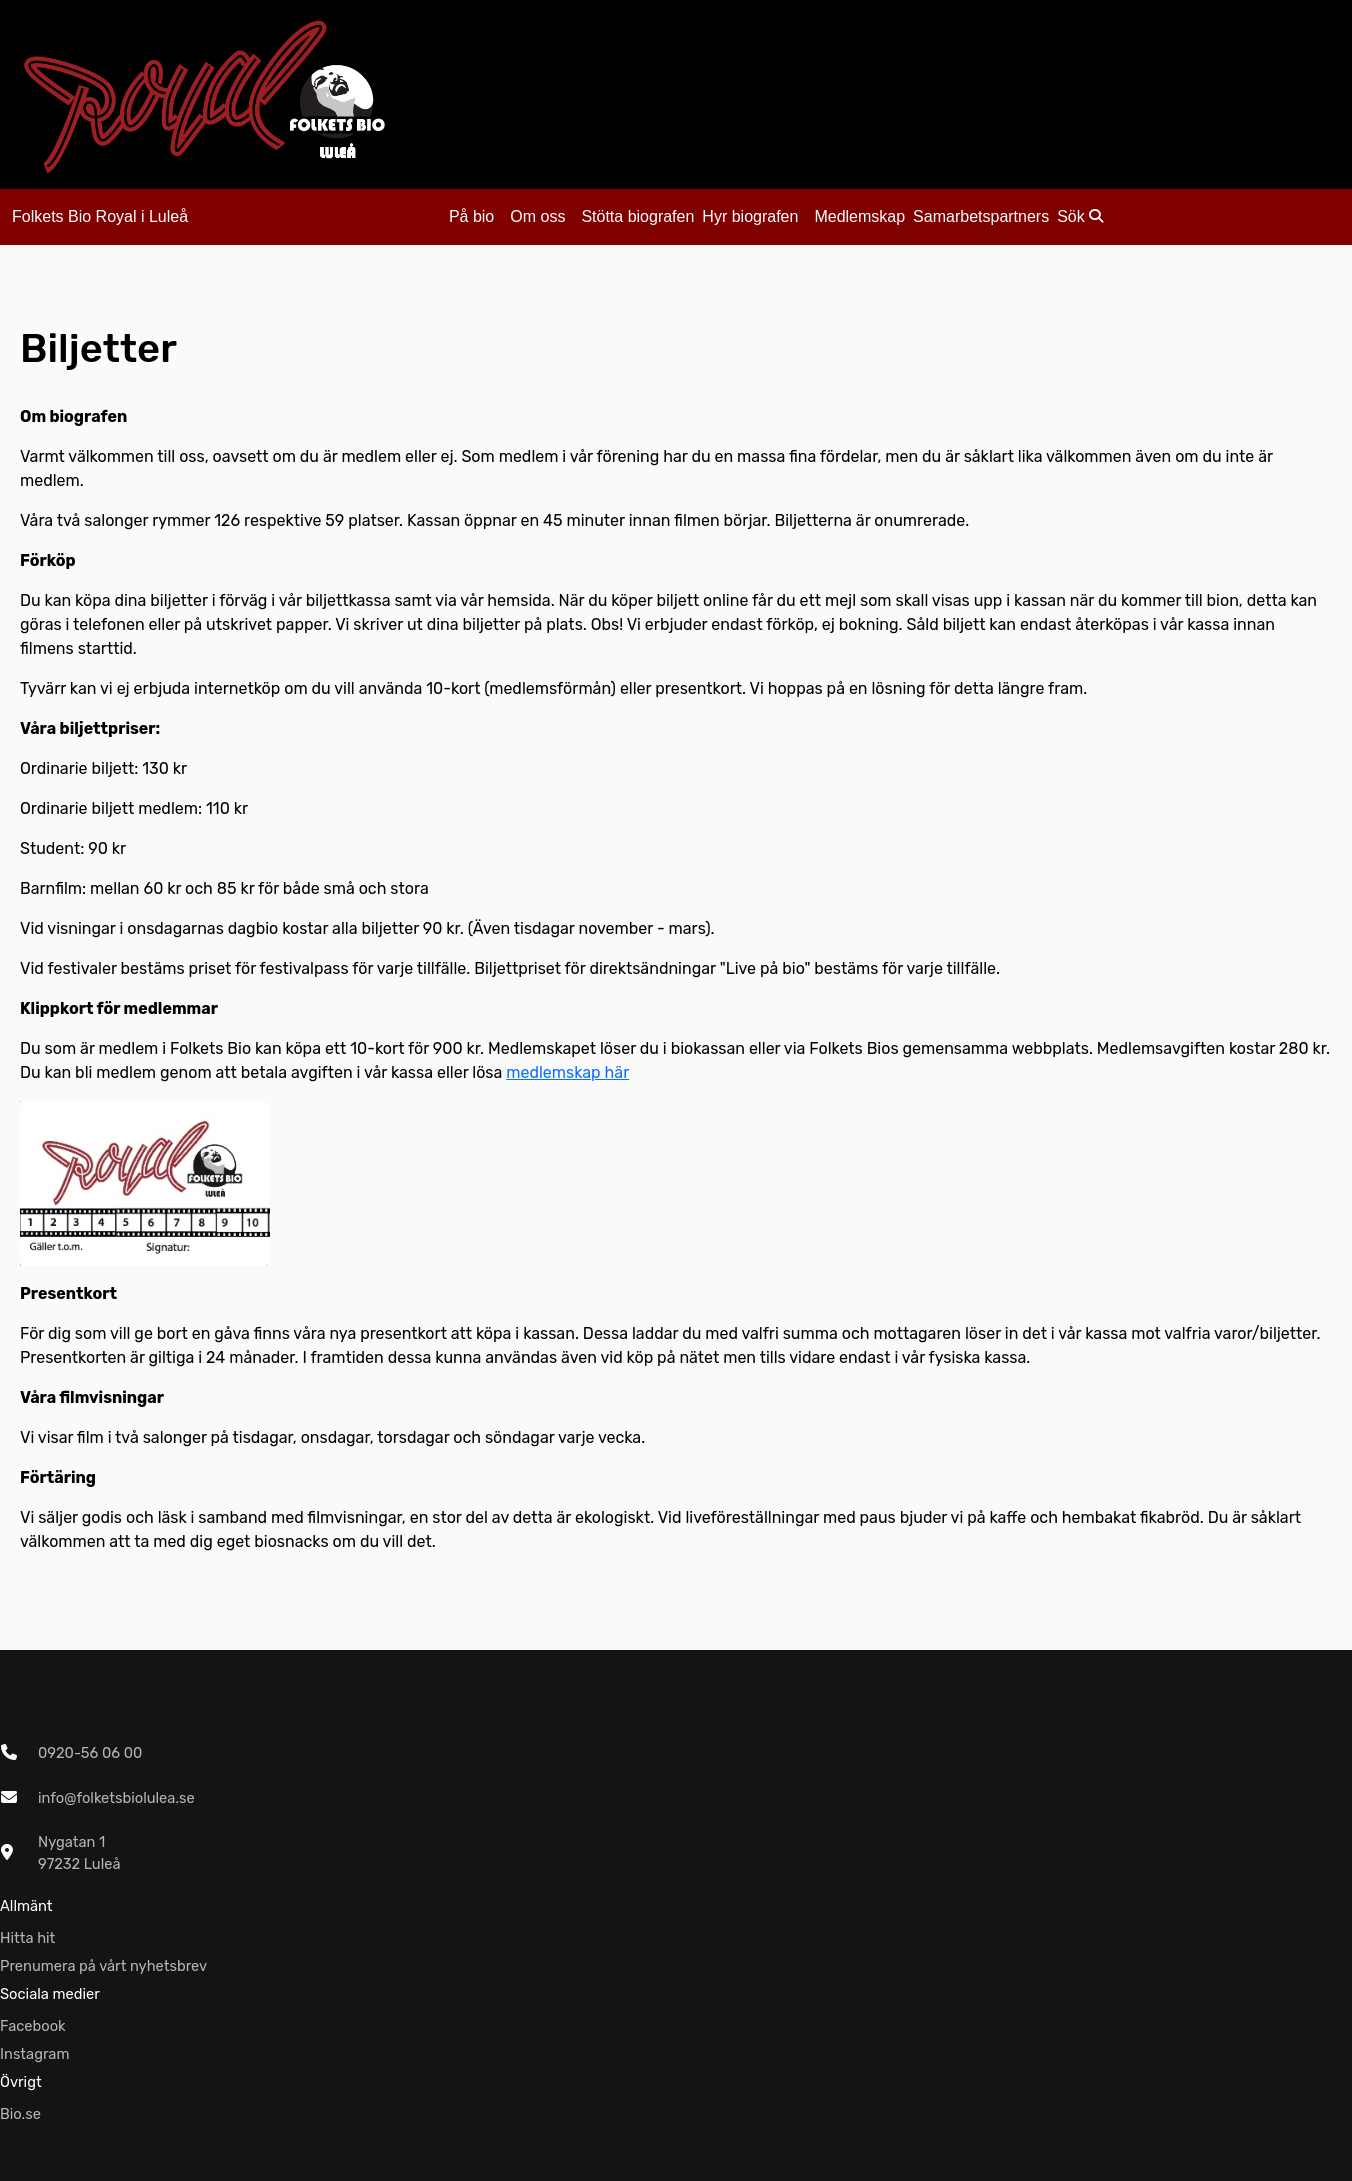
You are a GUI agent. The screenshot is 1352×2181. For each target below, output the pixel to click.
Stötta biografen (637, 216)
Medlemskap (859, 216)
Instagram (35, 2054)
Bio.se (20, 2114)
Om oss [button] (537, 216)
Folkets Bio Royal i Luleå (100, 216)
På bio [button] (471, 216)
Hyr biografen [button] (750, 216)
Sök (1080, 216)
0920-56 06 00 (90, 1753)
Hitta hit (27, 1938)
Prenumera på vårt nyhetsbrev (103, 1966)
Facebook (33, 2026)
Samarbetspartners (981, 216)
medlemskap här (567, 1072)
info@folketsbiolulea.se (116, 1798)
